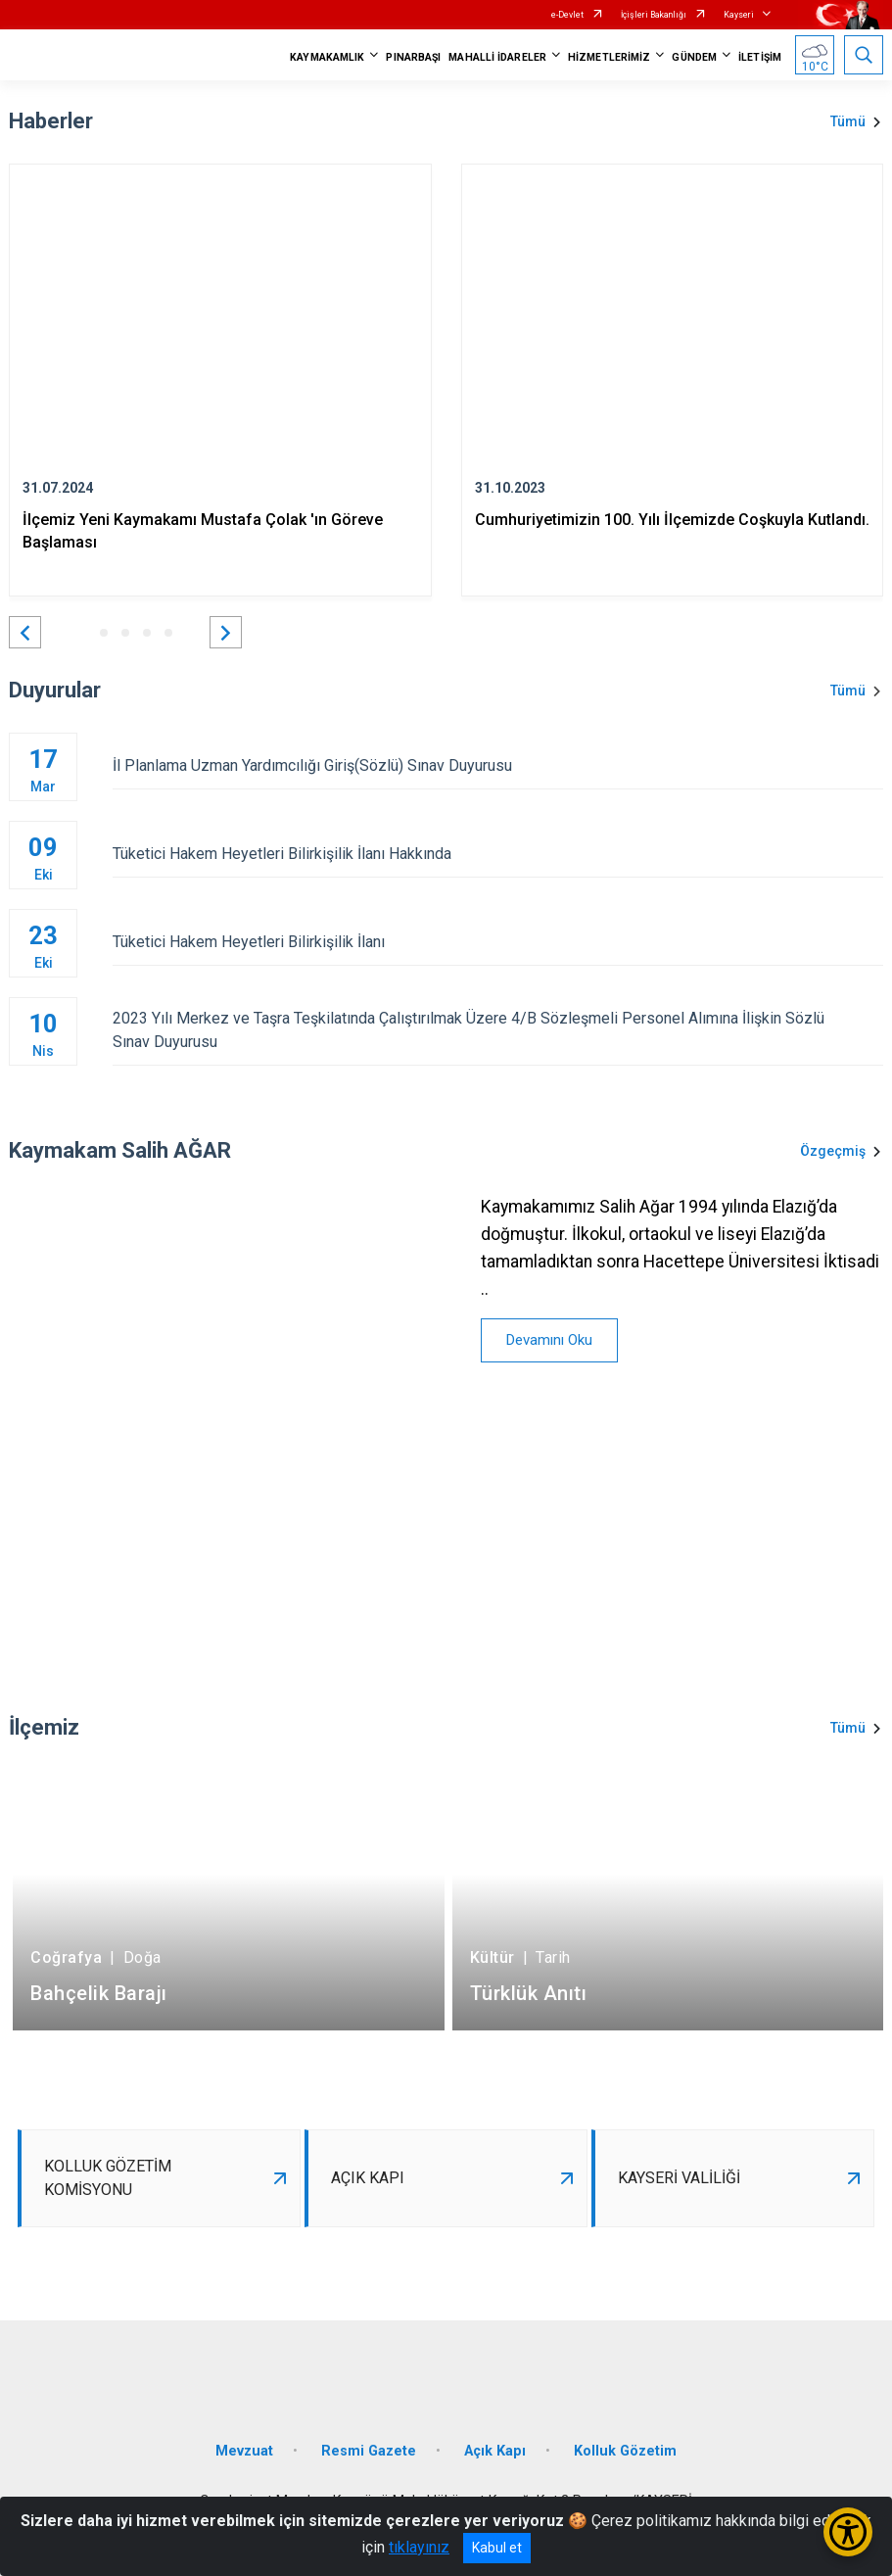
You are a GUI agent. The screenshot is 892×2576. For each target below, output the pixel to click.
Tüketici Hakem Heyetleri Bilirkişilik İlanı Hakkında (498, 853)
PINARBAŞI (413, 57)
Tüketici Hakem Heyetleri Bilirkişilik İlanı (498, 941)
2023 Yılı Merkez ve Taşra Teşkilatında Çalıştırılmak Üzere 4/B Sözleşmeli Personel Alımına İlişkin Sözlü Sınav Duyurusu (498, 1030)
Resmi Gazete (368, 2451)
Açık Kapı (495, 2451)
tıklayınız (419, 2547)
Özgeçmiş (833, 1151)
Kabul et (497, 2547)
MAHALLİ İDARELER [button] (497, 57)
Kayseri (739, 15)
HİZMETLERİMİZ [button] (609, 57)
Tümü (848, 121)
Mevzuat (244, 2451)
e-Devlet (567, 15)
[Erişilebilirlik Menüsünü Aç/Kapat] (847, 2531)
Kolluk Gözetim (625, 2451)
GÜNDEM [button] (694, 57)
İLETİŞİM (759, 57)
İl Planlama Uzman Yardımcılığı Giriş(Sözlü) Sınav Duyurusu (498, 765)
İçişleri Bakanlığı (653, 15)
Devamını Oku (549, 1340)
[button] (25, 632)
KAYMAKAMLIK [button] (327, 57)
